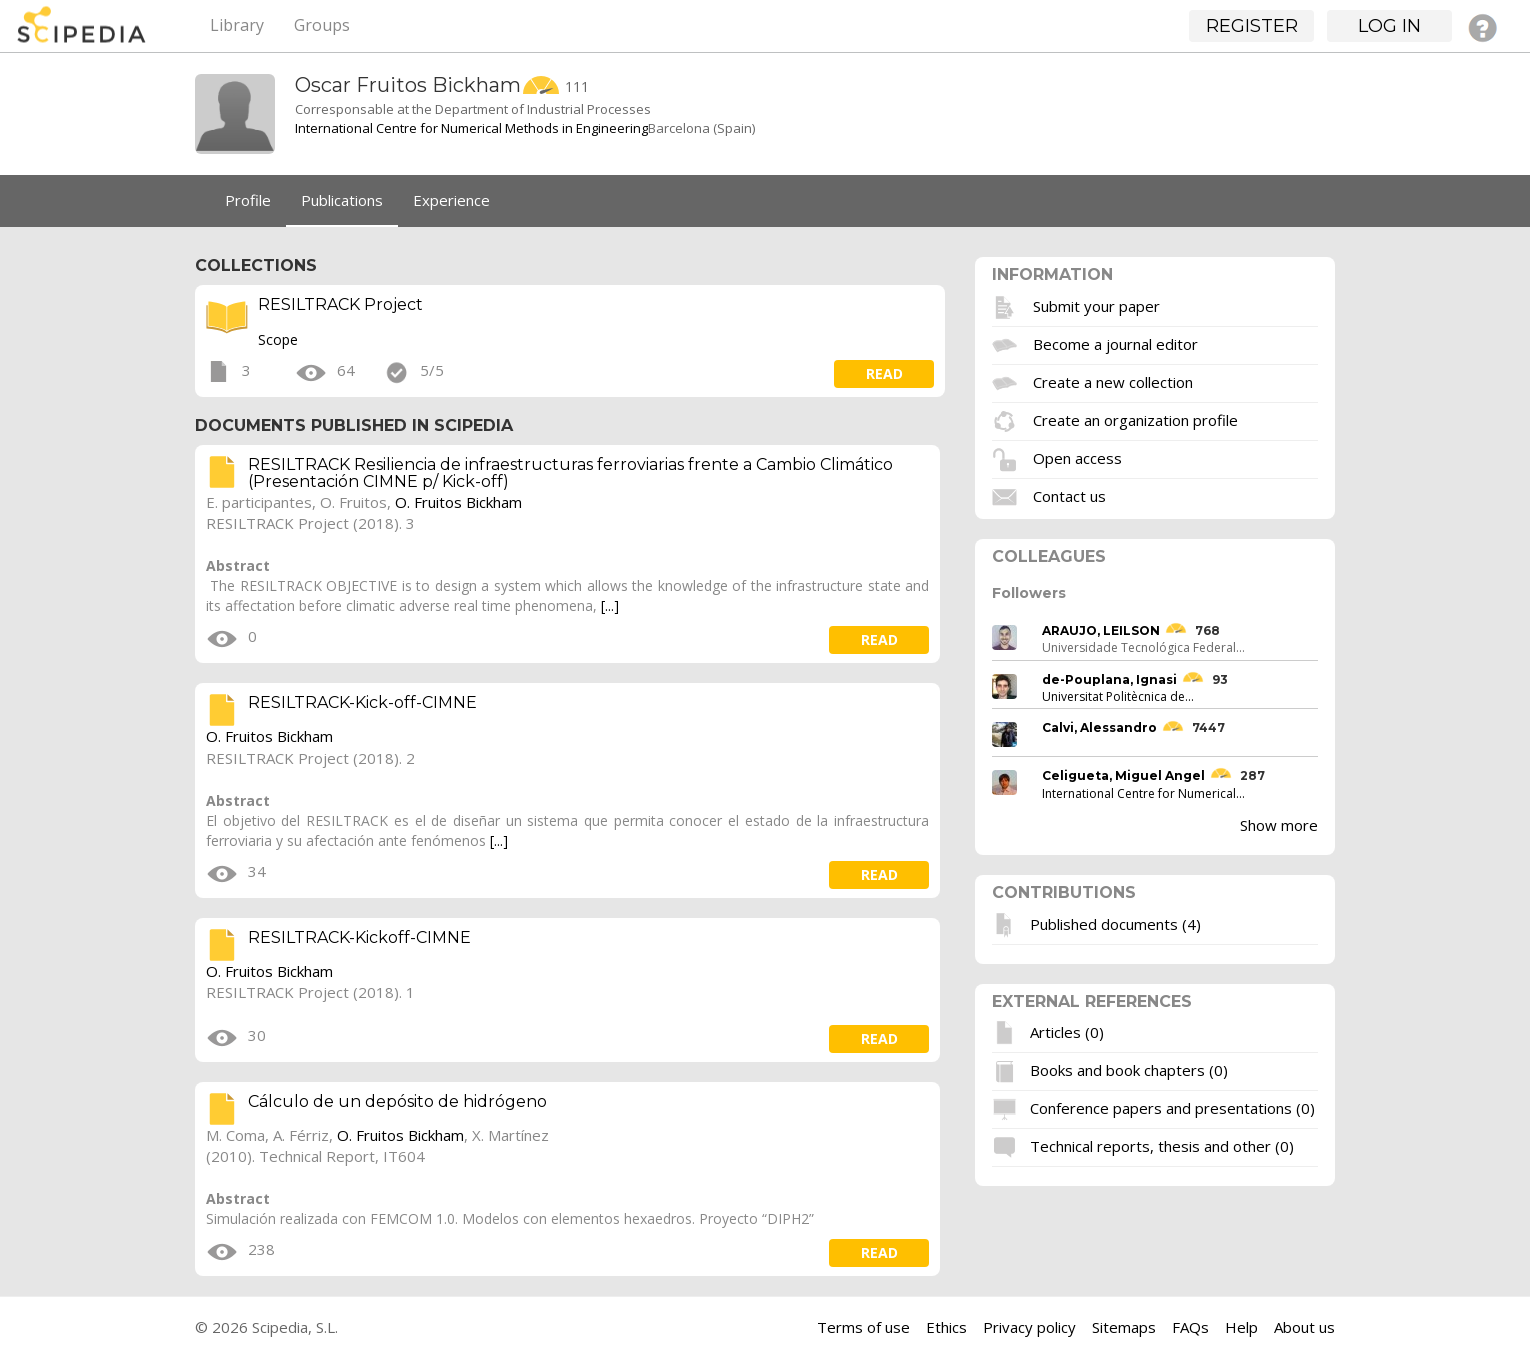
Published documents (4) (1115, 923)
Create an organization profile (1135, 419)
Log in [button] (1389, 26)
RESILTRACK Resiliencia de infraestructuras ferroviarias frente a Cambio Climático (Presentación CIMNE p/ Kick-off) (570, 473)
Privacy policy (1029, 1327)
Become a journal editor (1115, 343)
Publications (342, 200)
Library (237, 25)
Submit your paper (1096, 305)
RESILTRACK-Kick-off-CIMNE (362, 702)
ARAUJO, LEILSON (1101, 630)
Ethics (946, 1327)
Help (1241, 1327)
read (884, 373)
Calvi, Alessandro (1099, 727)
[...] (610, 605)
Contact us (1069, 495)
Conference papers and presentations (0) (1172, 1108)
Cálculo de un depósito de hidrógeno (397, 1101)
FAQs (1190, 1327)
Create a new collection (1113, 381)
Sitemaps (1124, 1327)
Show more (1279, 825)
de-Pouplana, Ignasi (1109, 679)
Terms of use (863, 1327)
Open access (1077, 457)
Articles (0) (1067, 1032)
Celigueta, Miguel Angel (1123, 775)
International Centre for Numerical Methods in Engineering (471, 128)
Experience (451, 200)
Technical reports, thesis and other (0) (1162, 1146)
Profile (248, 200)
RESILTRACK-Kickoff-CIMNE (359, 937)
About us (1304, 1327)
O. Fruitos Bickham (458, 502)
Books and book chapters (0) (1129, 1070)
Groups (322, 25)
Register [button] (1252, 26)
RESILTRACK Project (340, 304)
